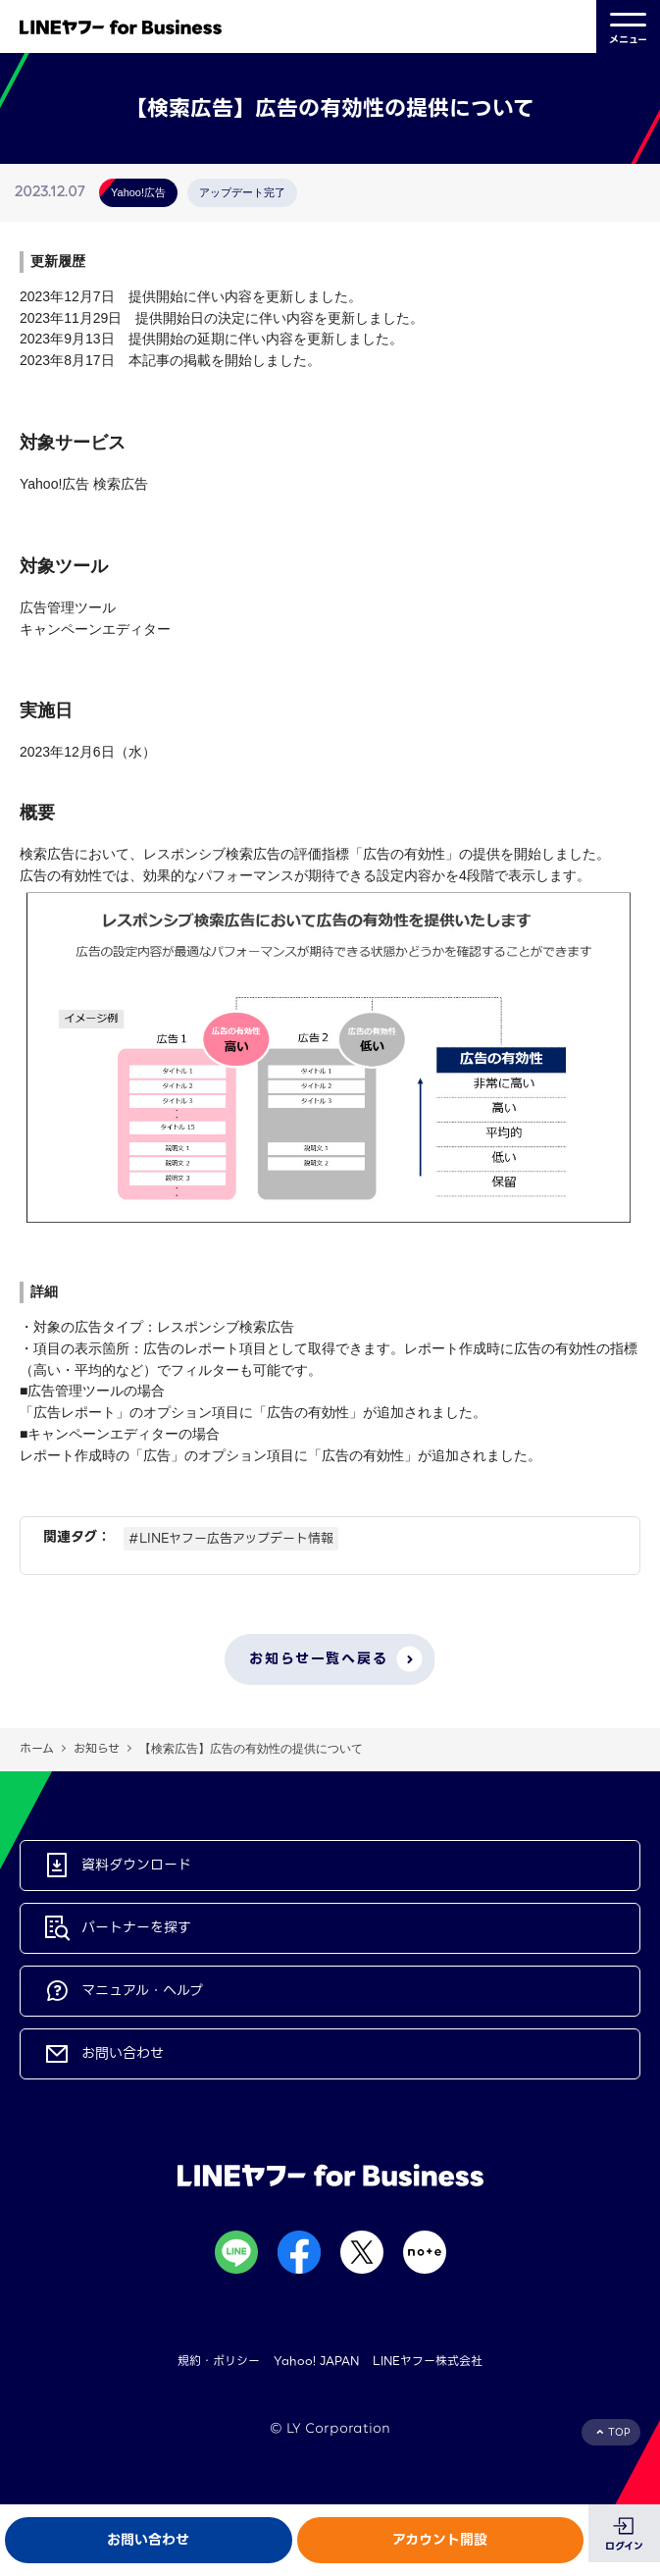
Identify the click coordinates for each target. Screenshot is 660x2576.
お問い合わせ (148, 2539)
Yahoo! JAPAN (316, 2360)
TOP (619, 2432)
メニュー (628, 26)
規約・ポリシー (219, 2360)
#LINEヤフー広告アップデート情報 (230, 1538)
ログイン (624, 2546)
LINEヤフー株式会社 (427, 2360)
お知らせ (97, 1748)
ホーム (37, 1748)
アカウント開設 (439, 2539)
